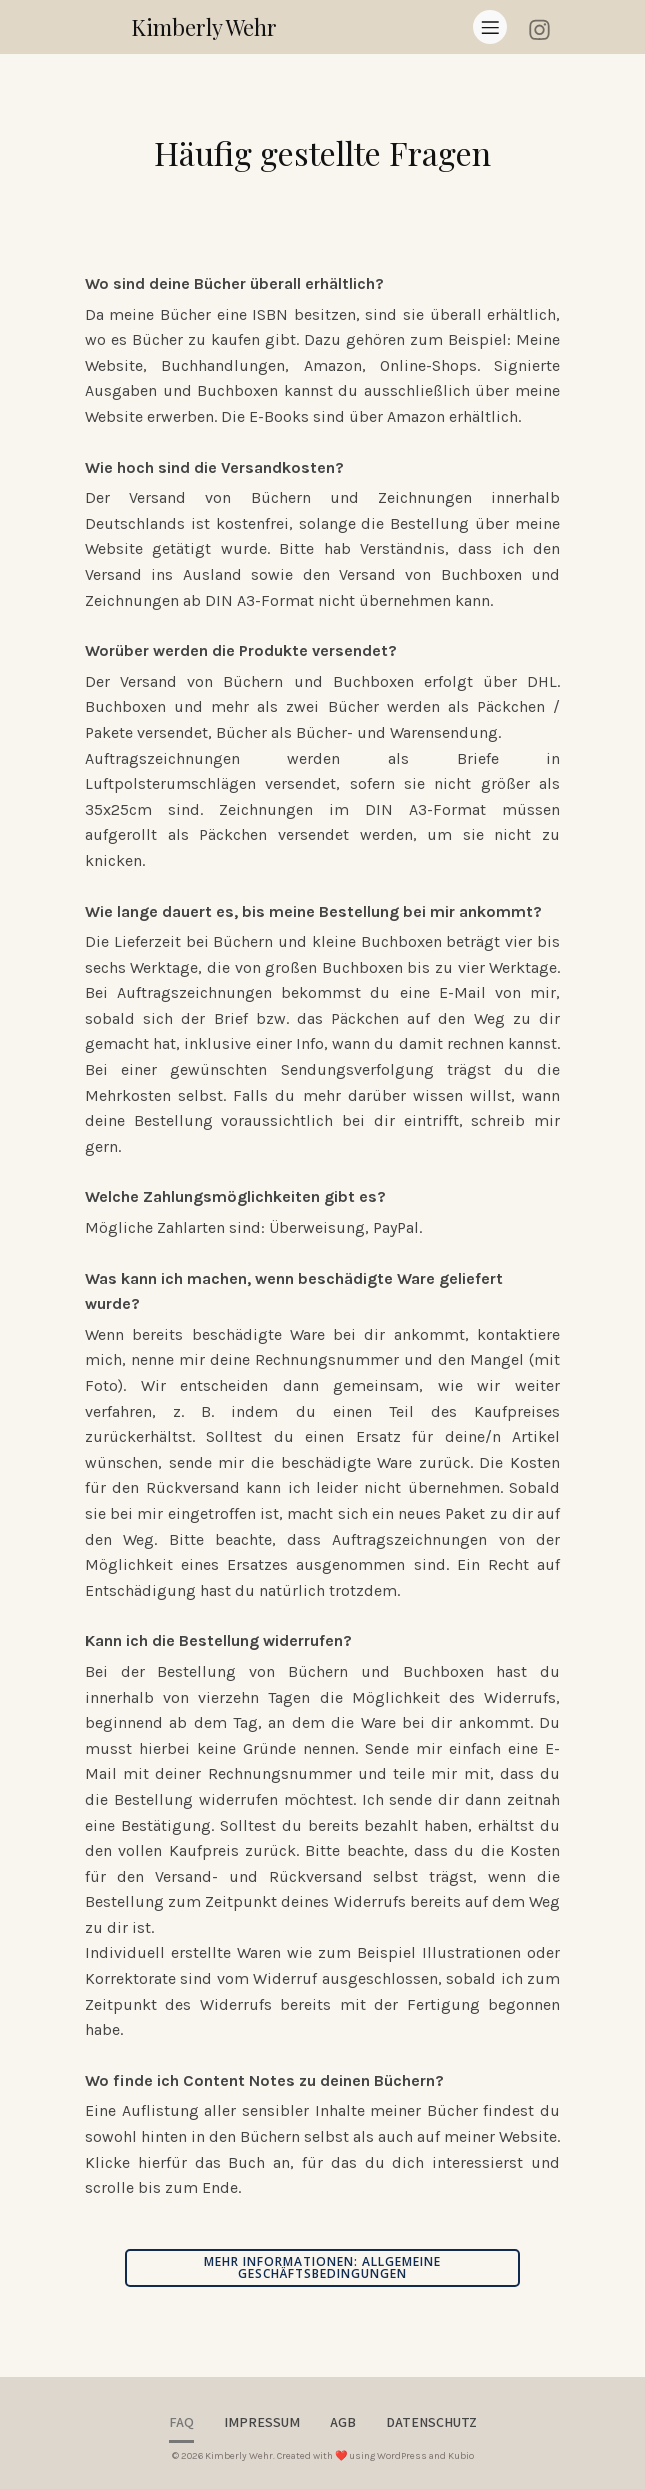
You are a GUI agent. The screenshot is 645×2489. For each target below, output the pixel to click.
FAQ (181, 2422)
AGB (343, 2422)
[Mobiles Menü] (490, 27)
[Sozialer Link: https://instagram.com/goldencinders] (547, 26)
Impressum (262, 2422)
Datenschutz (431, 2422)
